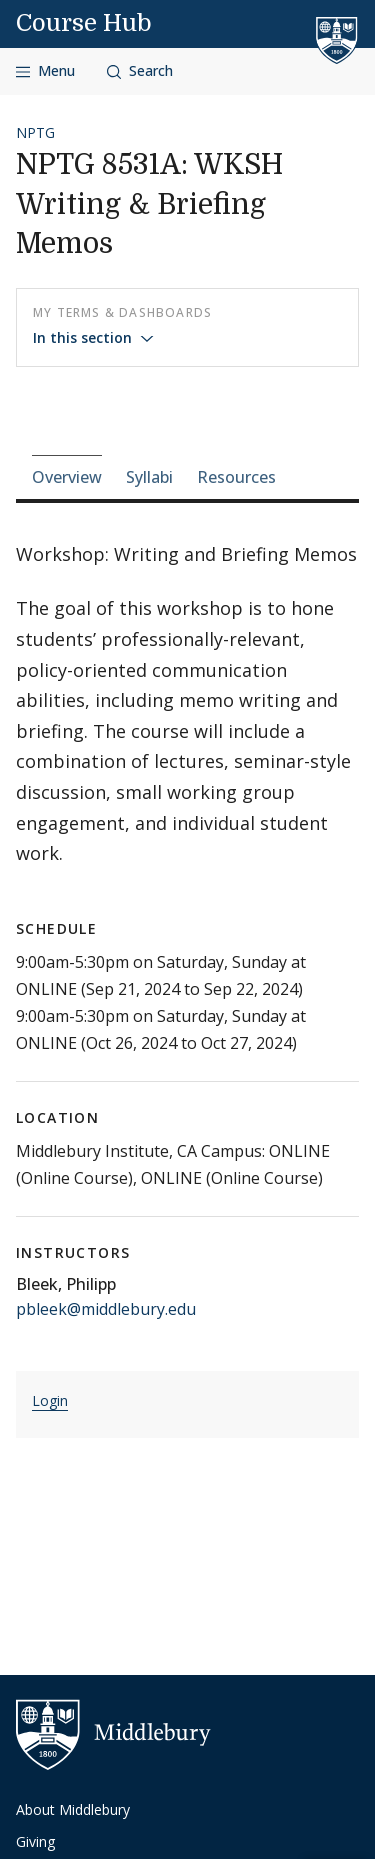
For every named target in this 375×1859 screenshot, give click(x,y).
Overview (67, 477)
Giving (35, 1841)
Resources (236, 477)
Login (50, 1400)
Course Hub (84, 23)
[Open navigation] (45, 71)
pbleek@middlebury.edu (106, 1309)
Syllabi (149, 477)
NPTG (35, 132)
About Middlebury (73, 1809)
